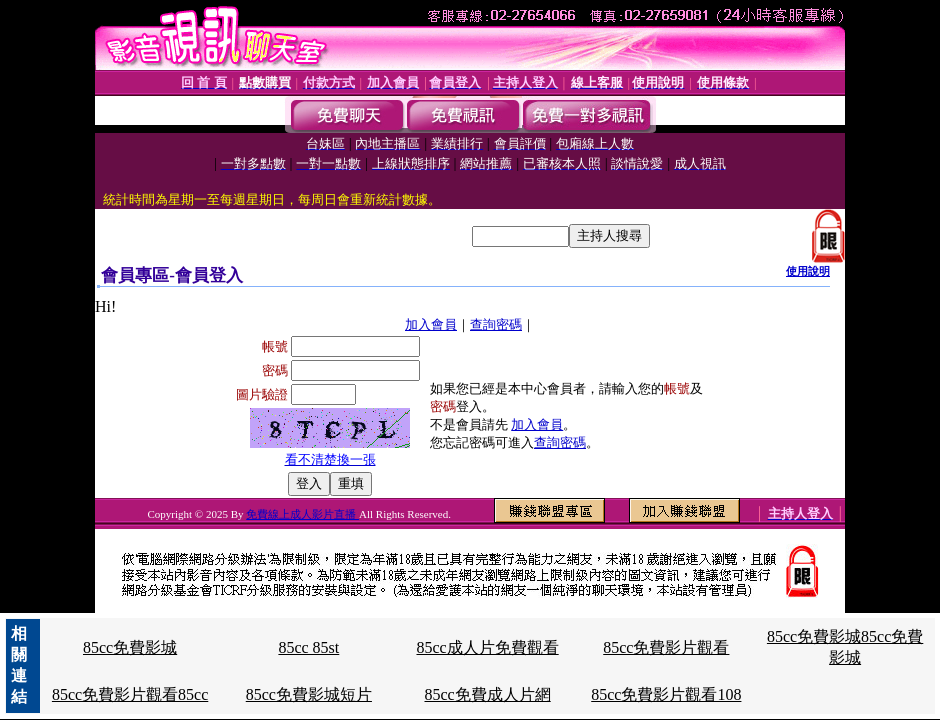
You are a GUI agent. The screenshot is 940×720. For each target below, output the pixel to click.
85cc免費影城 (130, 647)
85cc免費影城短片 (309, 694)
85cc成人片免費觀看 (487, 647)
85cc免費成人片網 (487, 694)
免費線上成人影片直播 (302, 514)
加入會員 (431, 324)
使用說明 (808, 271)
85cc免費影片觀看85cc (130, 694)
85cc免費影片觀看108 (666, 694)
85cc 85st (308, 647)
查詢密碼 (496, 324)
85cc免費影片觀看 (666, 647)
